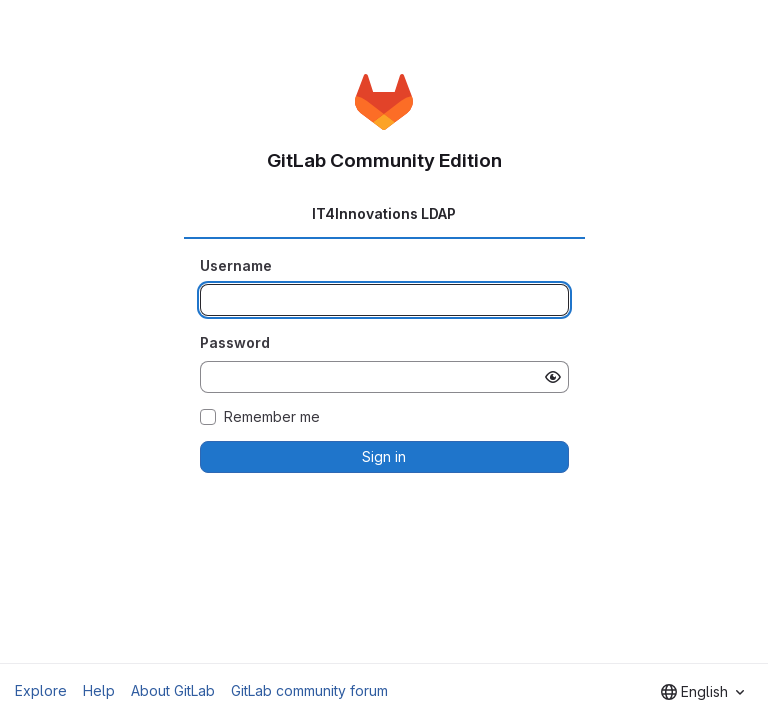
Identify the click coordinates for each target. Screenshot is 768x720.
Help (99, 690)
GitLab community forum (309, 690)
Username (236, 265)
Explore (41, 690)
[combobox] (702, 692)
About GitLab (173, 690)
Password (235, 342)
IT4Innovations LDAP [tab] (384, 213)
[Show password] (553, 377)
